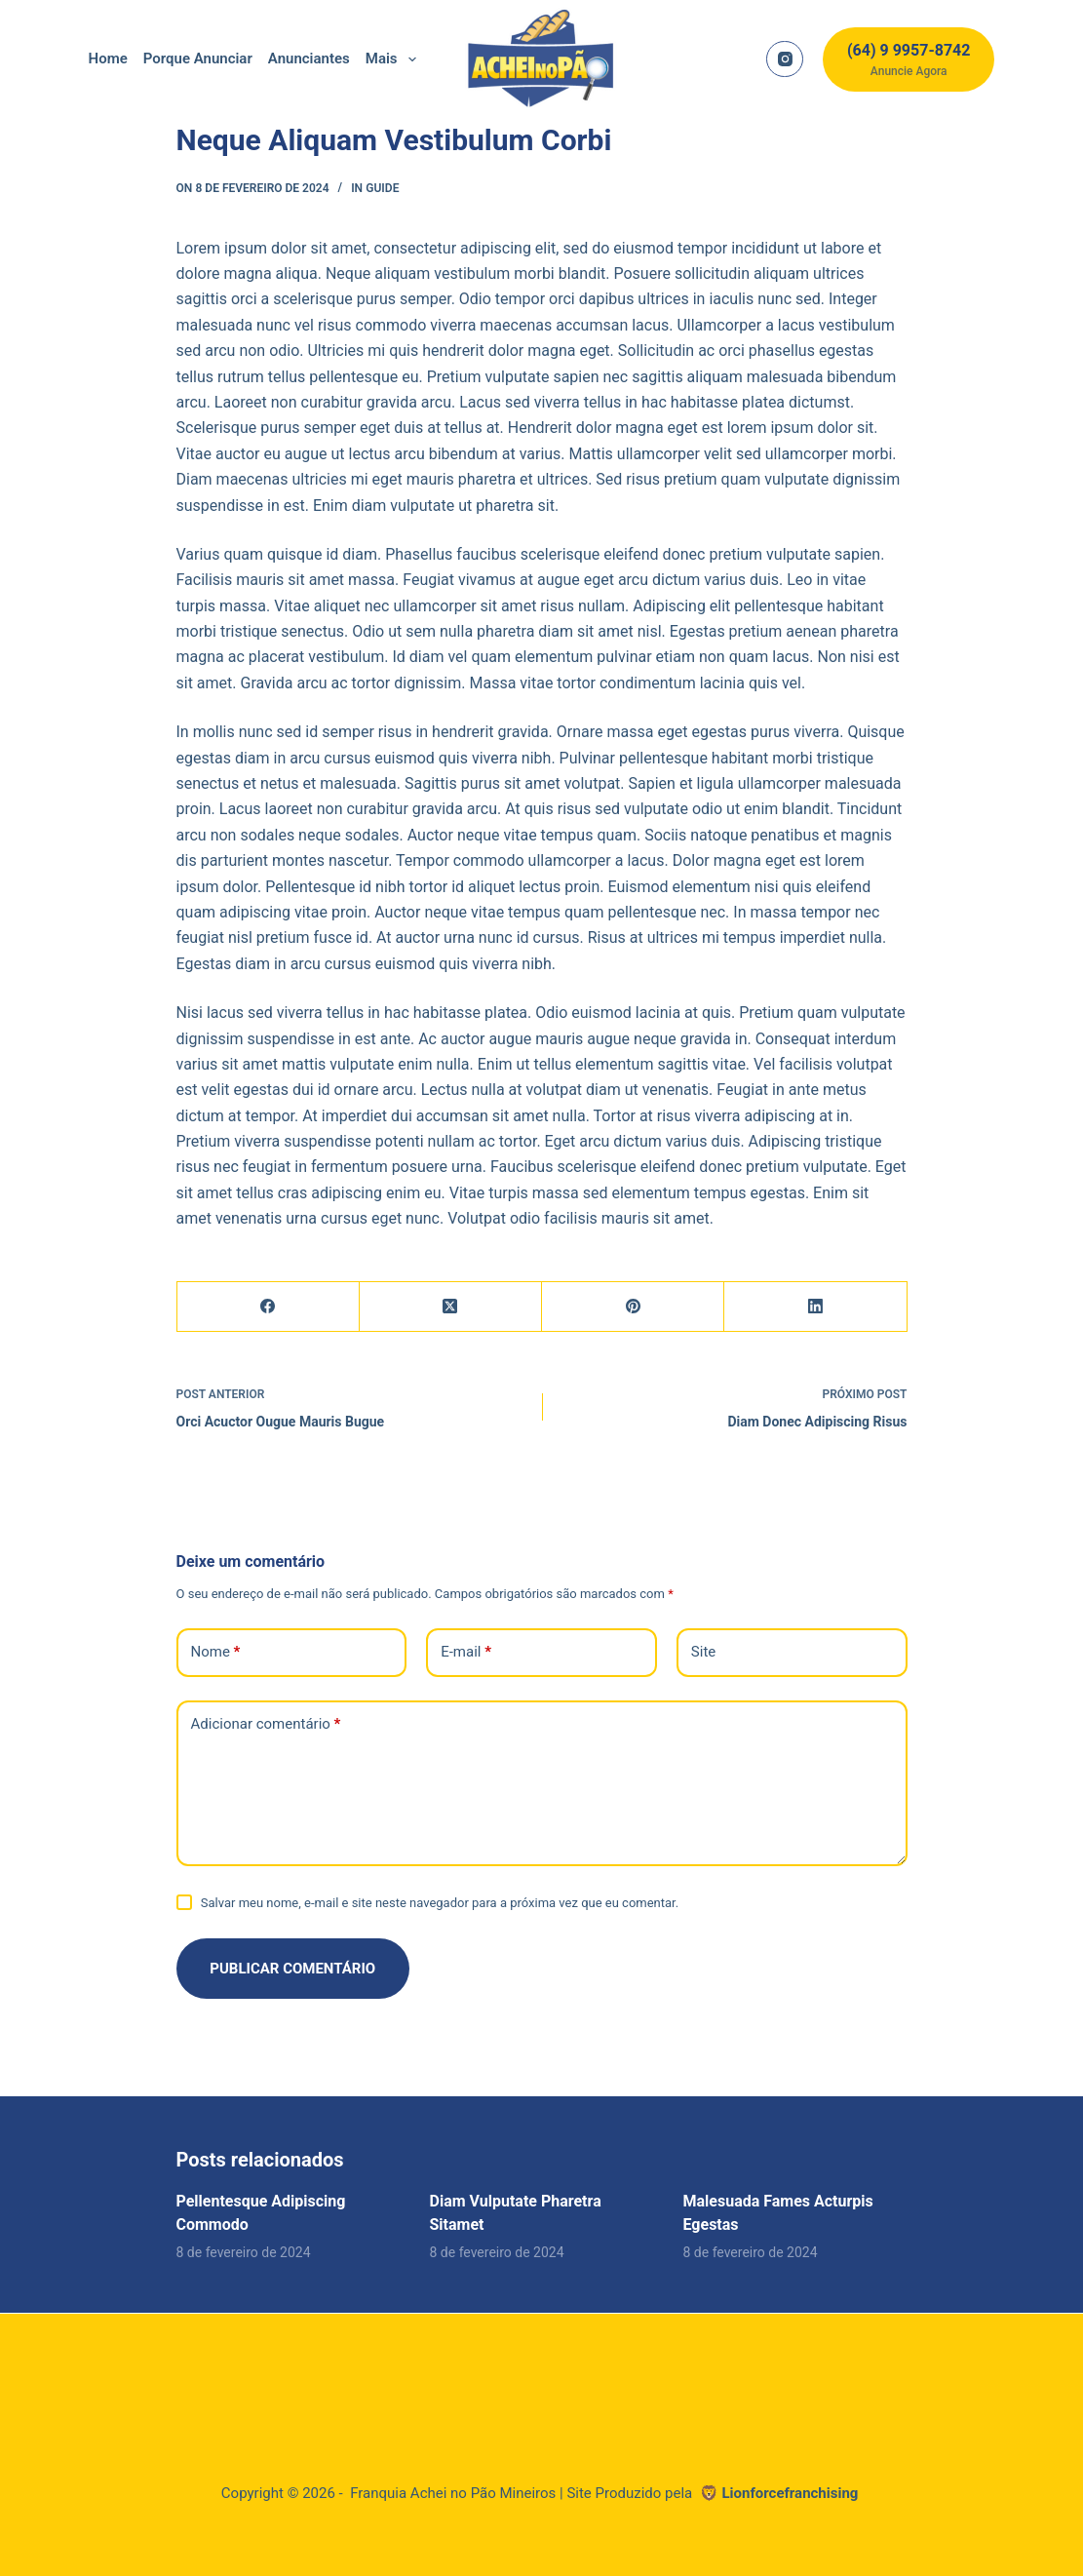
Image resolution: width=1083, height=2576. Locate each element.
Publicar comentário (293, 1968)
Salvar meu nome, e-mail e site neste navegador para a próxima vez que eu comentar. (439, 1902)
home (108, 58)
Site (703, 1651)
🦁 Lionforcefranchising (781, 2493)
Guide (382, 188)
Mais (395, 59)
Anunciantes (309, 58)
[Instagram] (784, 59)
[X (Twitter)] (451, 1307)
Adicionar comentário (266, 1724)
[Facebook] (268, 1307)
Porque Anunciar (197, 58)
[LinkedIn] (815, 1307)
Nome (216, 1652)
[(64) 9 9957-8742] (908, 59)
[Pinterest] (633, 1307)
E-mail (466, 1652)
